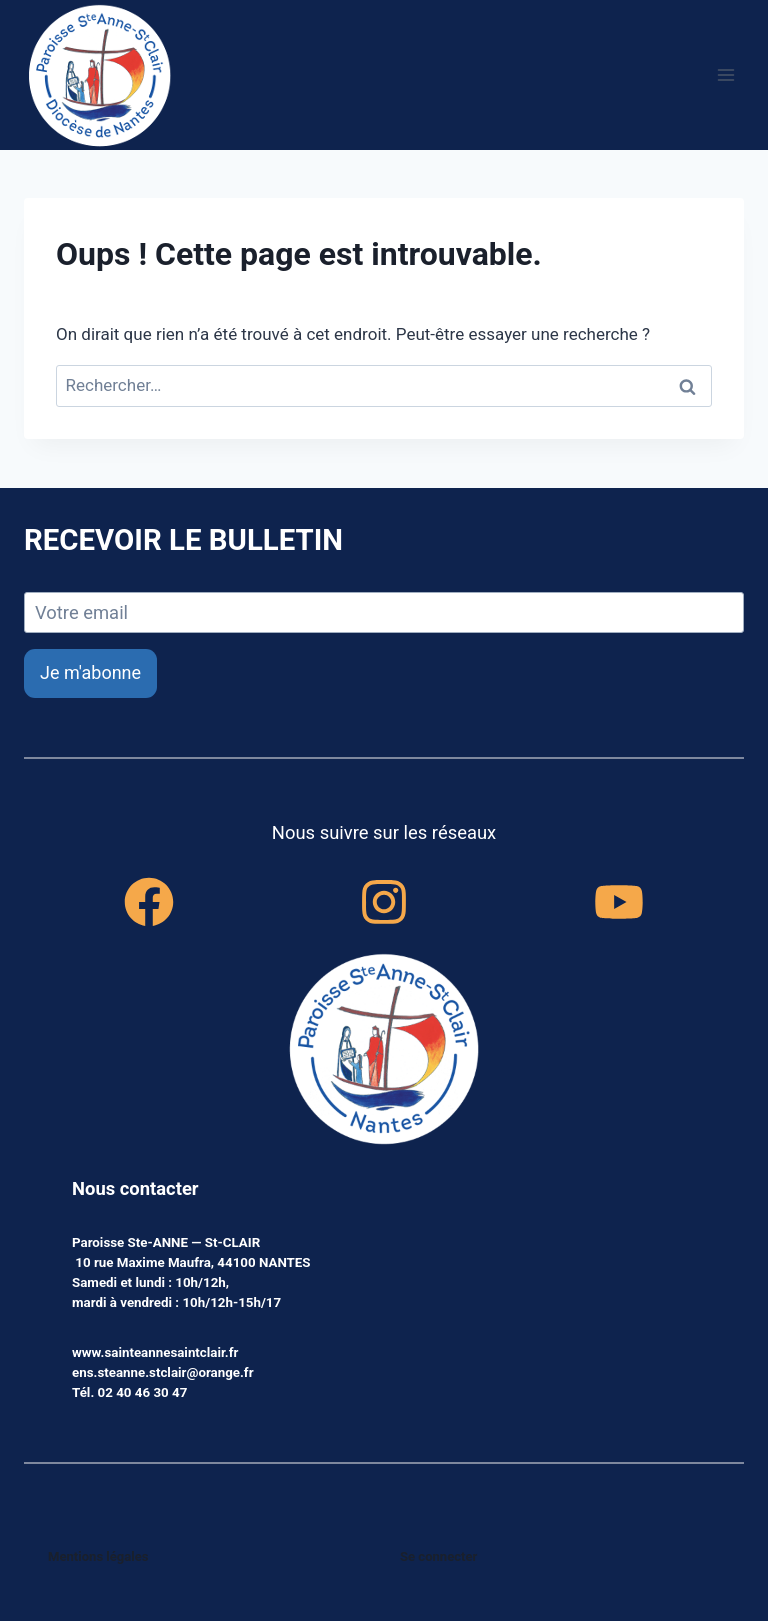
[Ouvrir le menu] (725, 74)
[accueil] (384, 1051)
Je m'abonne (90, 672)
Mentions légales (99, 1556)
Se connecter (439, 1556)
